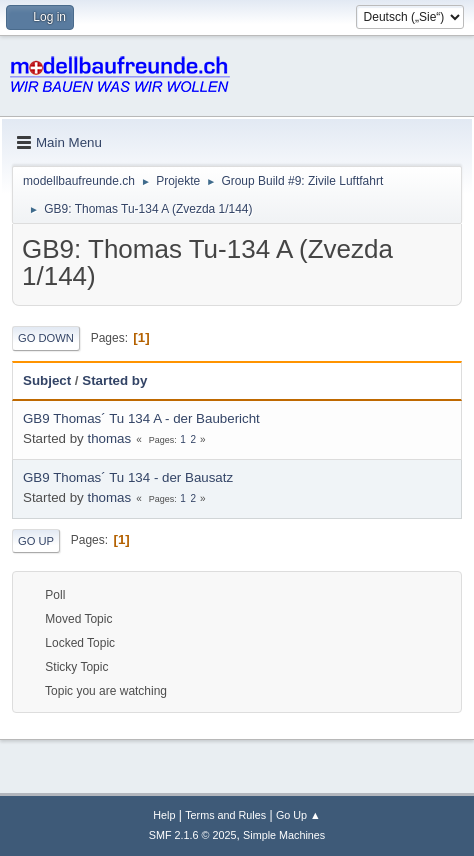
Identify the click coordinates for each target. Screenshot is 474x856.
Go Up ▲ (298, 815)
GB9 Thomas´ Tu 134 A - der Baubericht (141, 418)
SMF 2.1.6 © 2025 (193, 835)
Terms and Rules (225, 815)
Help (164, 815)
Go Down (46, 338)
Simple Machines (284, 835)
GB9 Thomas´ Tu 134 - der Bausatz (128, 477)
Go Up (36, 541)
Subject (47, 380)
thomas (109, 438)
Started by (114, 380)
